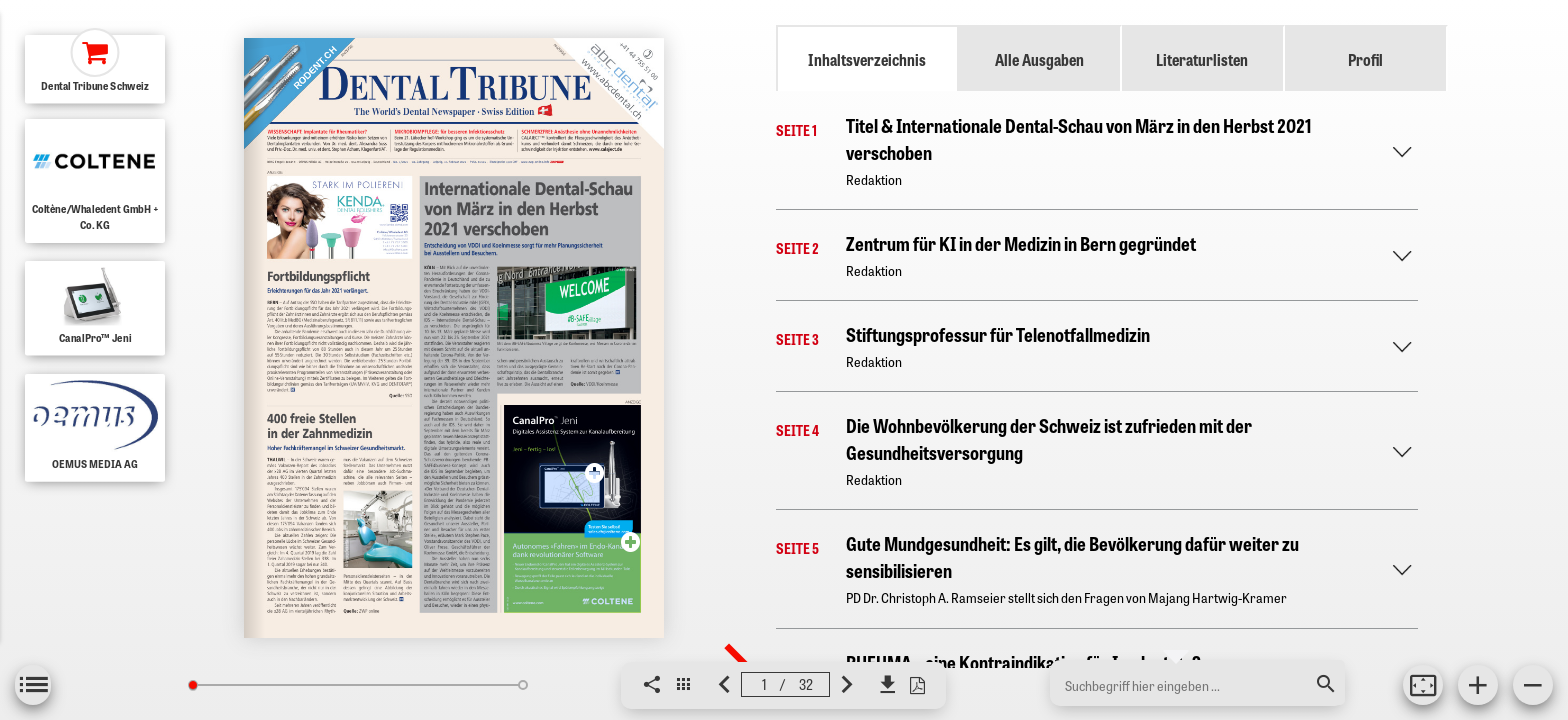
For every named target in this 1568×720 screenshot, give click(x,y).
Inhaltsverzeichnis (867, 59)
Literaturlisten (1202, 59)
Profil (1365, 59)
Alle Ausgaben (1039, 59)
